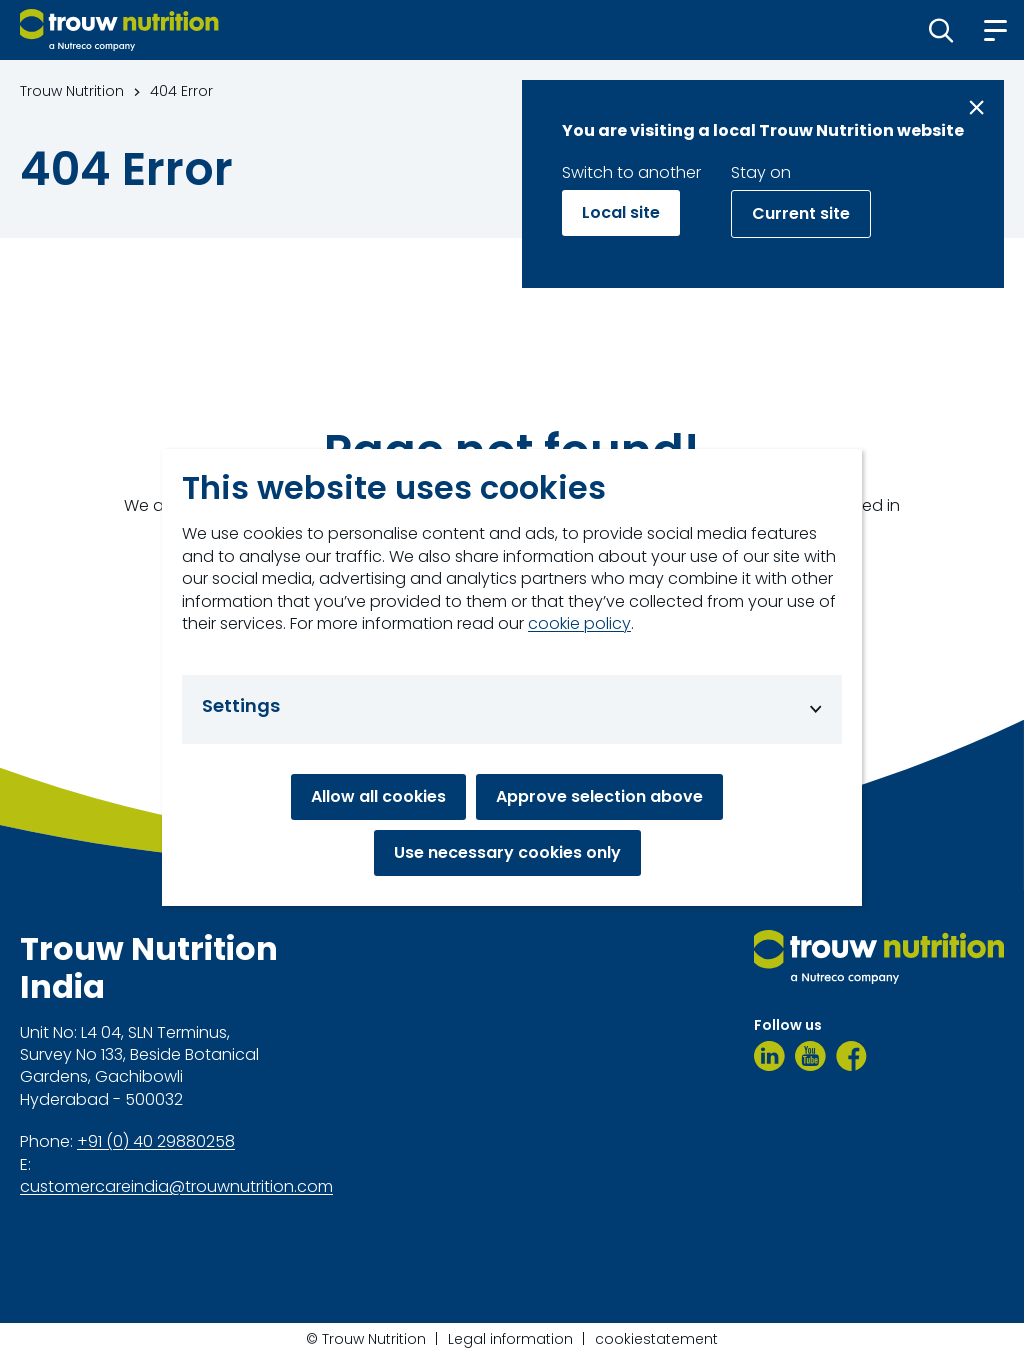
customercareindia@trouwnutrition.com (176, 1187)
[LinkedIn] (769, 1056)
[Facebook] (851, 1056)
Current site (801, 213)
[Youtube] (810, 1056)
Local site (621, 212)
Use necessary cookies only (507, 852)
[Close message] (976, 107)
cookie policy (579, 624)
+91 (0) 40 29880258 (156, 1142)
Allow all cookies (378, 796)
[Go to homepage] (119, 30)
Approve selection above (599, 796)
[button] (941, 30)
